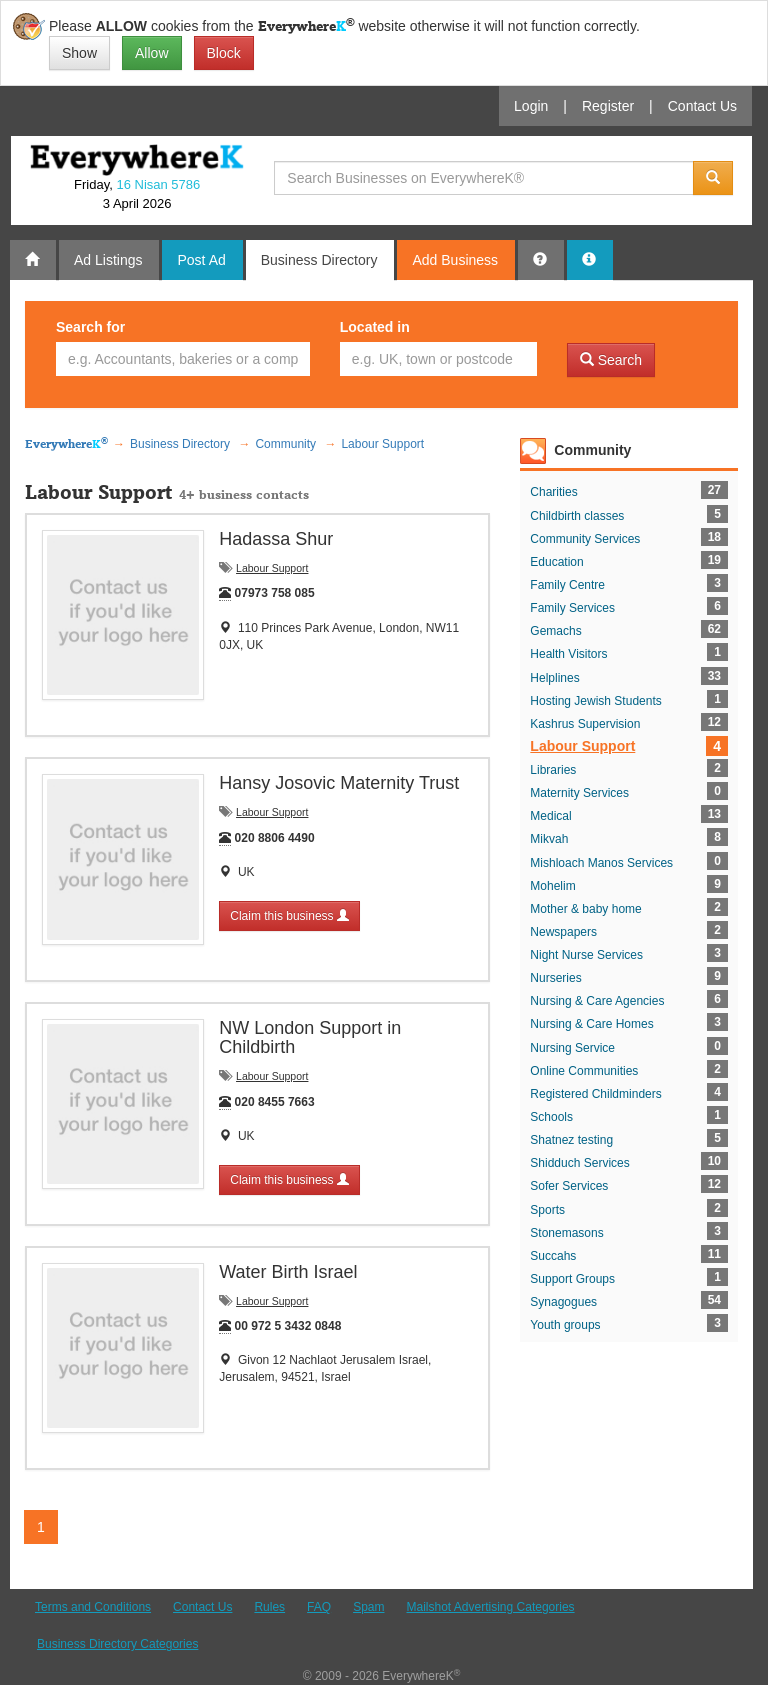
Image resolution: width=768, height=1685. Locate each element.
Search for (90, 327)
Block (224, 53)
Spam (368, 1607)
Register (608, 106)
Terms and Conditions (93, 1607)
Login (531, 106)
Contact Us (702, 106)
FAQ (319, 1607)
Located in (375, 327)
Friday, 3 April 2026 (137, 194)
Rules (269, 1607)
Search (611, 360)
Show (79, 53)
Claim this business (289, 916)
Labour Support (272, 568)
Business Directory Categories (117, 1644)
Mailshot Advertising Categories (490, 1607)
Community (592, 450)
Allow (151, 53)
